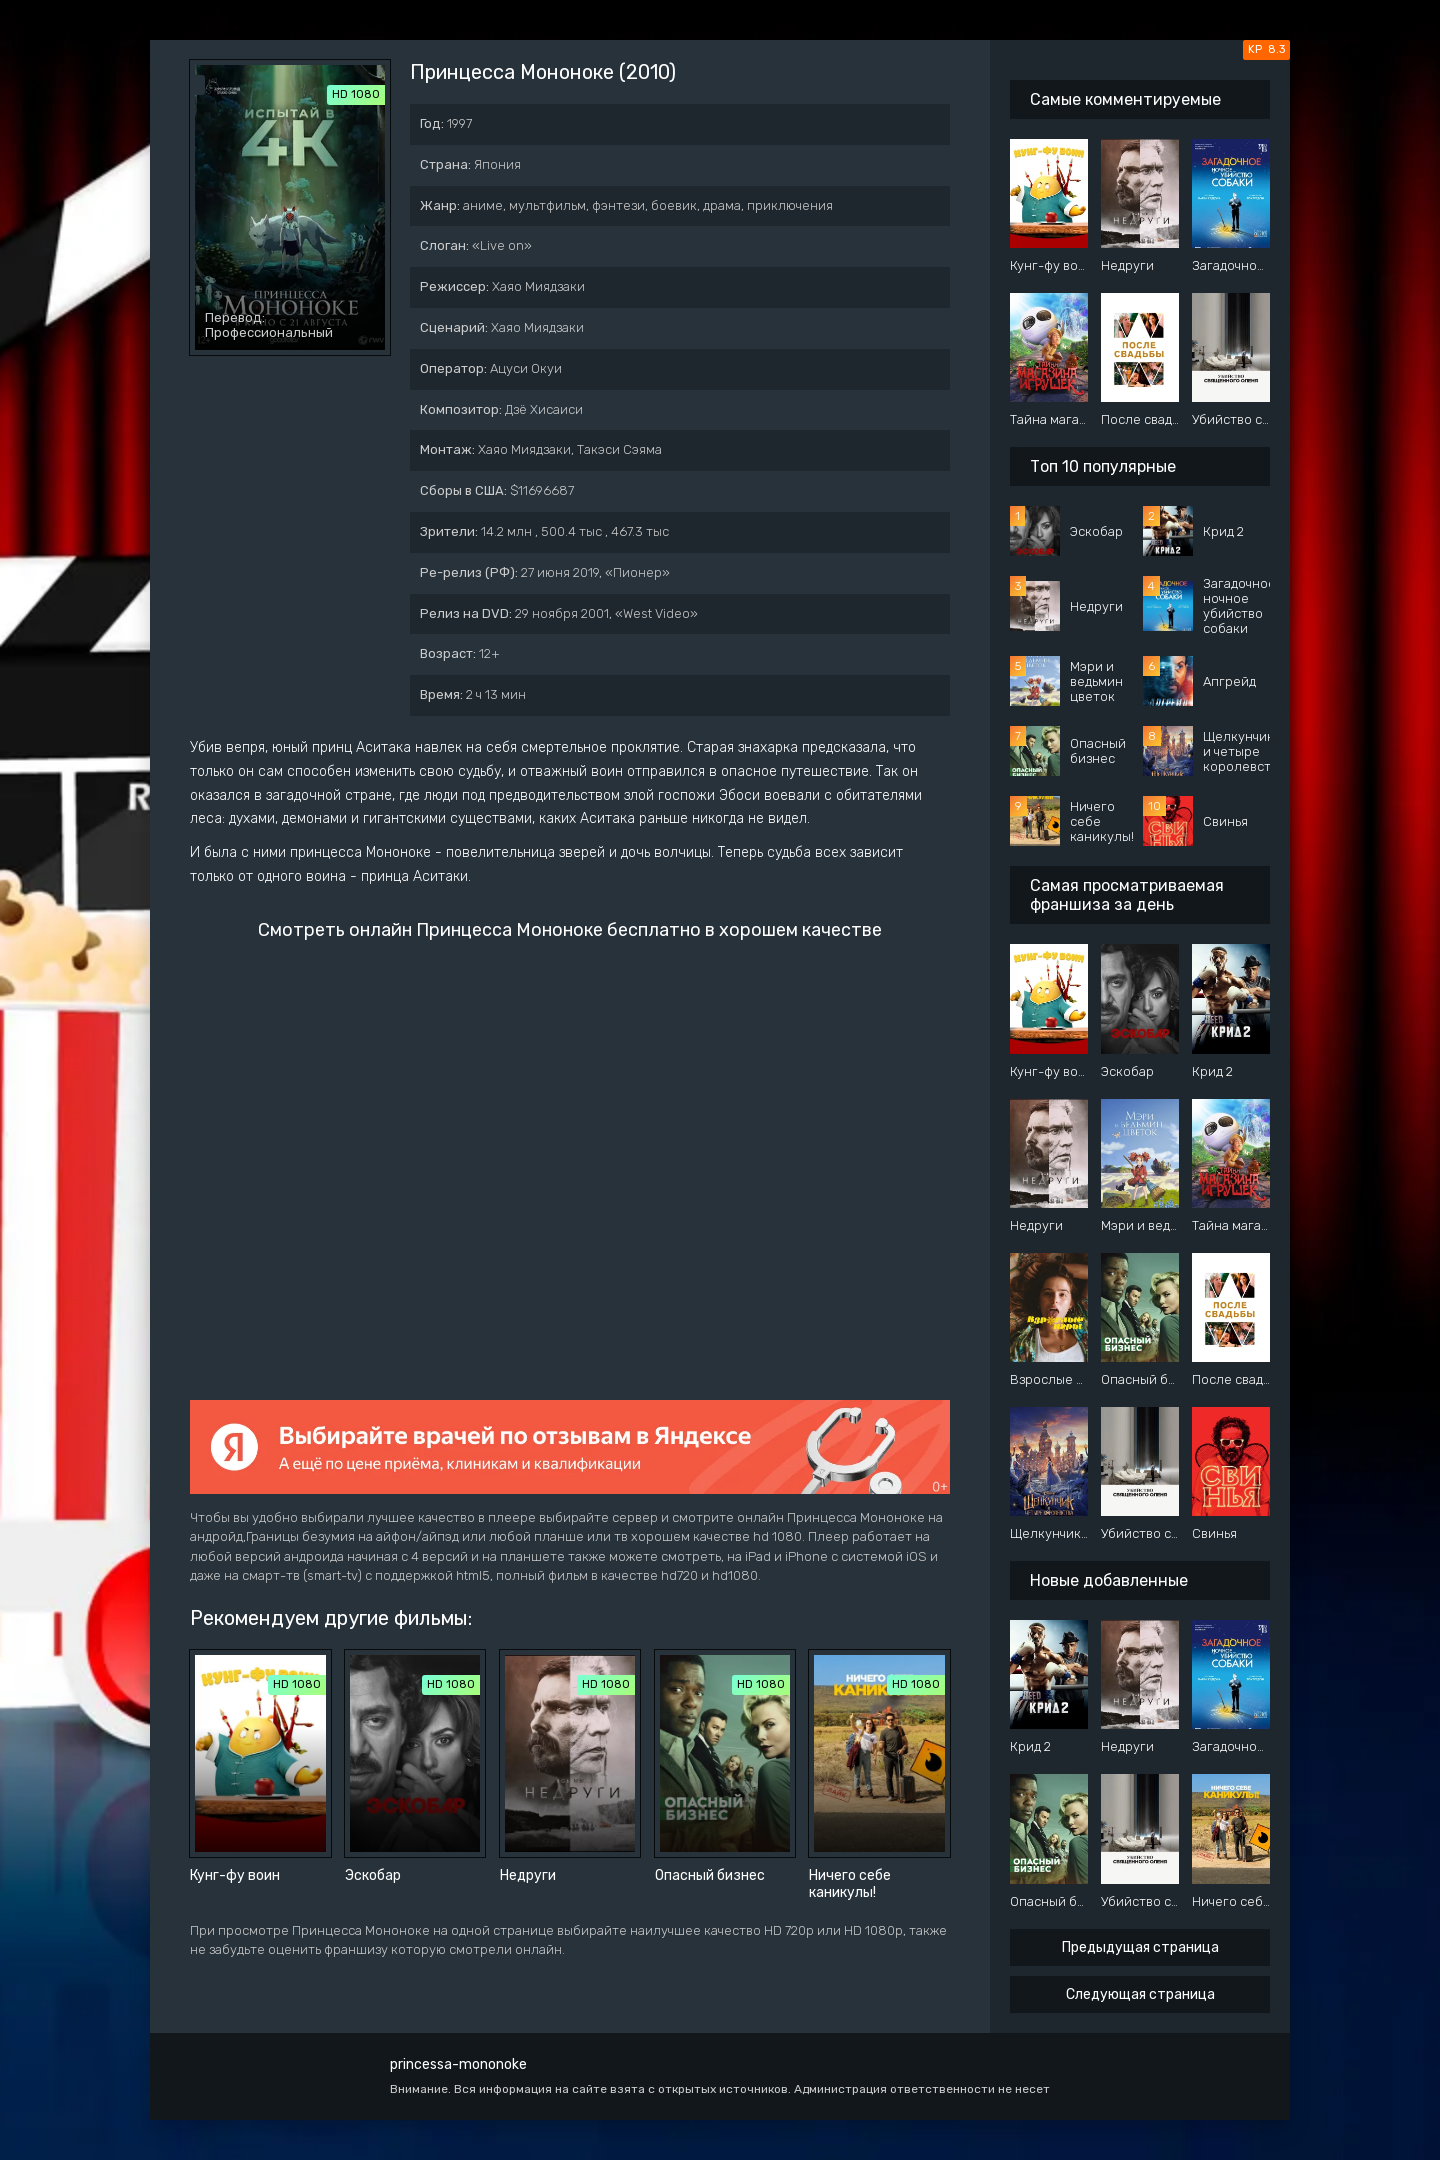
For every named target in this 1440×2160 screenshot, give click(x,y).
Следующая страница (1140, 1994)
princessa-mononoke (458, 2064)
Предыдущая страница (1140, 1947)
